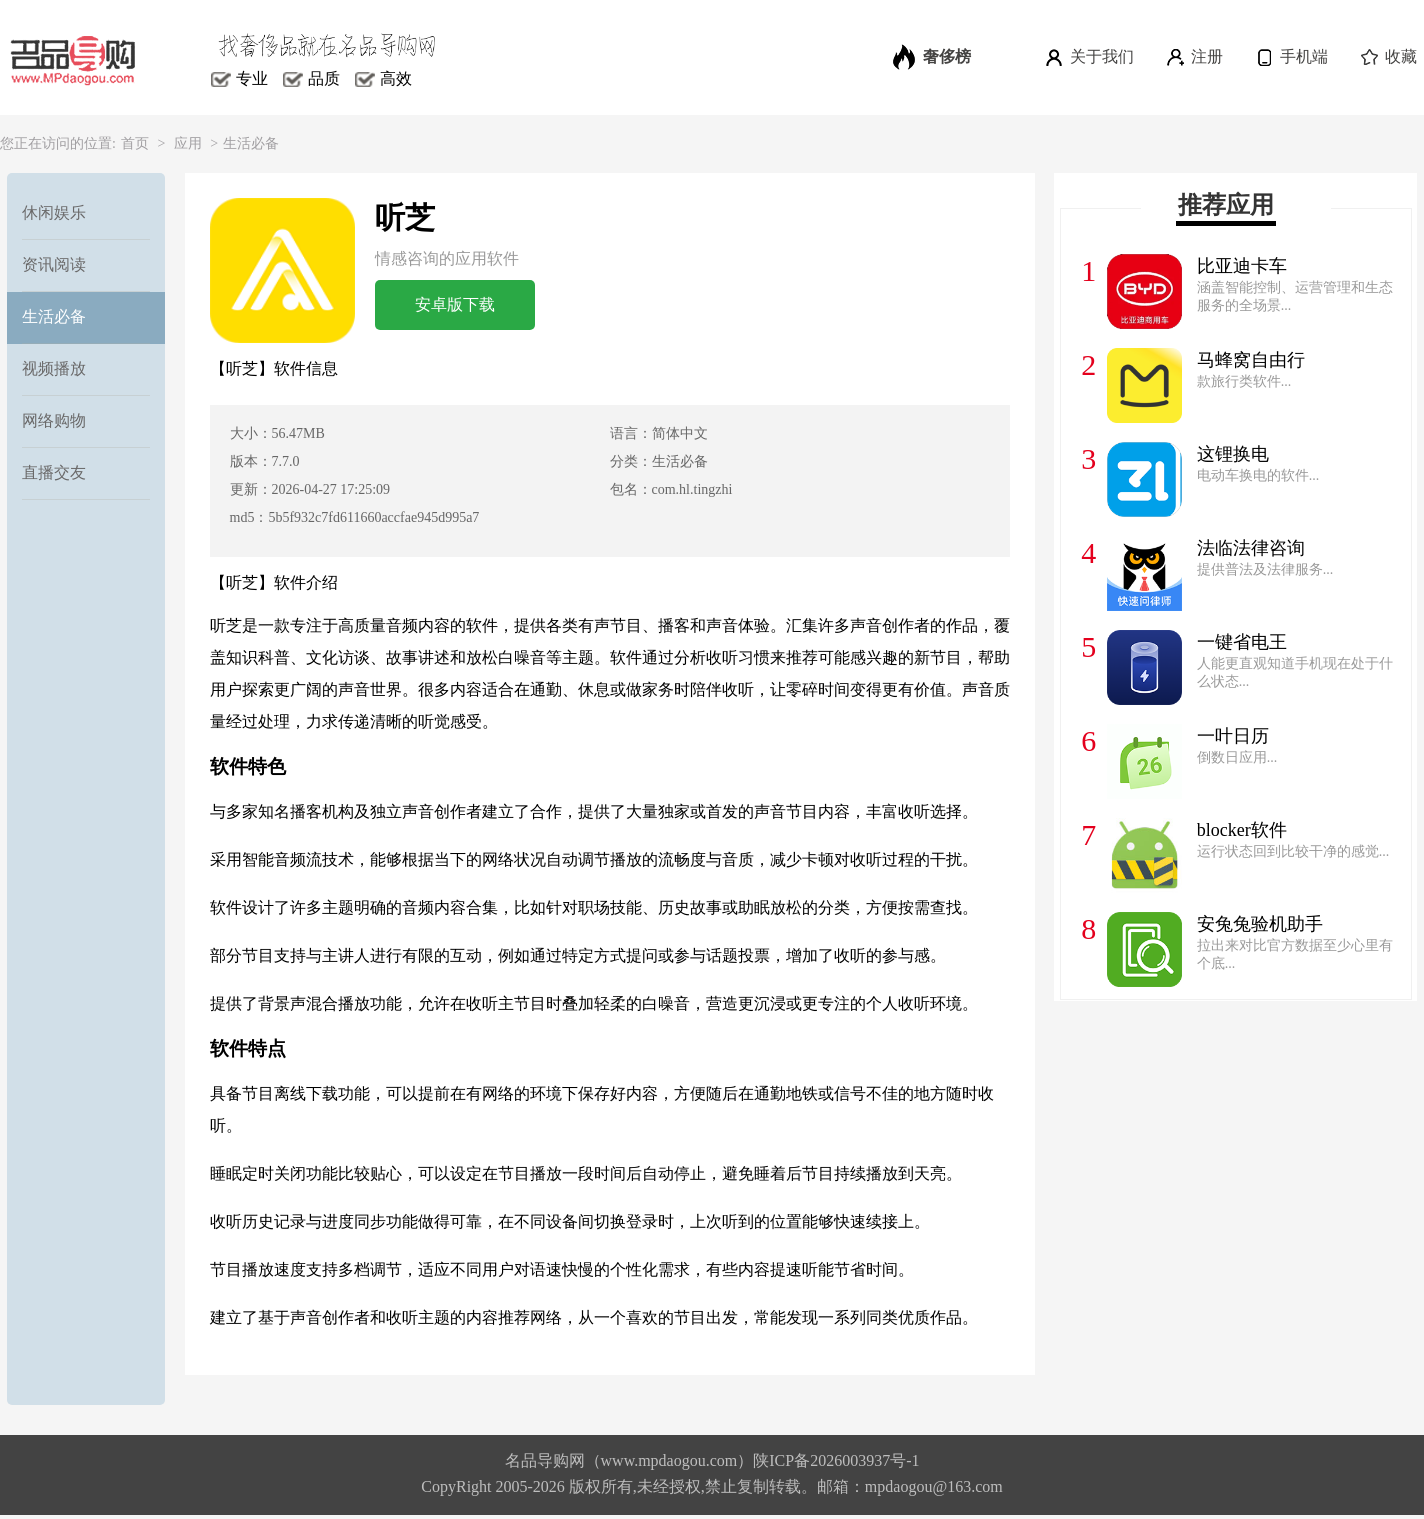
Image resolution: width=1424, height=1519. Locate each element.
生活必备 (251, 143)
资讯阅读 (54, 264)
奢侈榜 (932, 57)
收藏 (1387, 57)
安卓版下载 (455, 304)
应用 (188, 143)
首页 (135, 143)
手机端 (1290, 57)
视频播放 (54, 368)
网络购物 (54, 420)
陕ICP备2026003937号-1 (836, 1460)
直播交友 (54, 472)
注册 (1193, 57)
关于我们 (1088, 57)
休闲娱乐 (54, 212)
